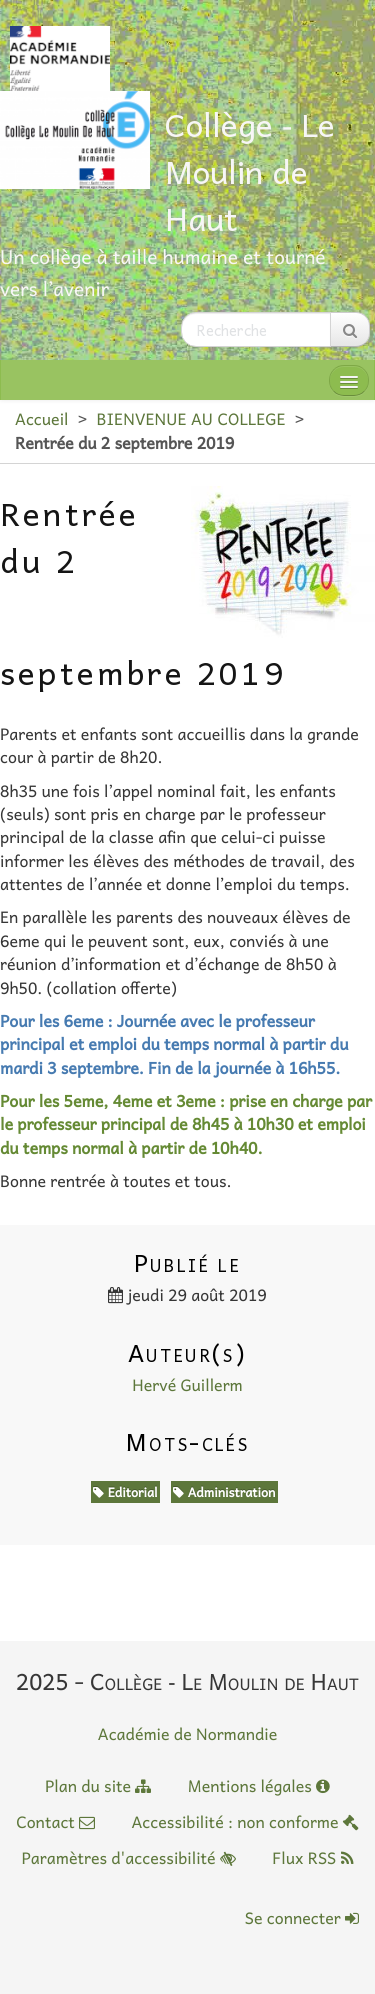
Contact (55, 1822)
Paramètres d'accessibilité (128, 1858)
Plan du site (98, 1786)
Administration (224, 1492)
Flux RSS (312, 1858)
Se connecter (302, 1918)
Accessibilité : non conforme (244, 1822)
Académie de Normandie (188, 1734)
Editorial (125, 1492)
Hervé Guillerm (187, 1385)
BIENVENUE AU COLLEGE (190, 419)
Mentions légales (259, 1786)
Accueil (41, 419)
